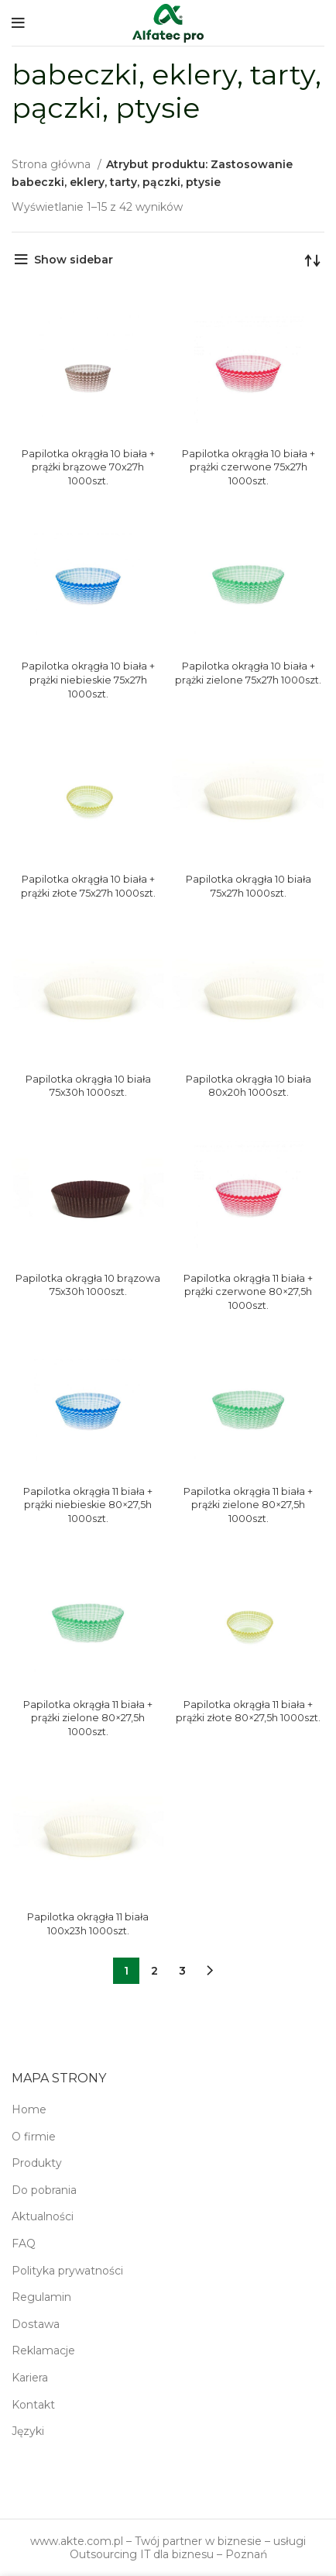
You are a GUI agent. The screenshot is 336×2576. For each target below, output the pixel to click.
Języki (28, 2431)
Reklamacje (43, 2350)
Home (29, 2109)
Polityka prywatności (67, 2271)
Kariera (30, 2378)
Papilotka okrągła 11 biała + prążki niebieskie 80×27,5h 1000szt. (88, 1505)
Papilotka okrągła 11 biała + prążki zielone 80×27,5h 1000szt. (248, 1505)
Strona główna (53, 164)
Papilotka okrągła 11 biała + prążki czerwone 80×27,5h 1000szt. (248, 1292)
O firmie (34, 2137)
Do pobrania (44, 2190)
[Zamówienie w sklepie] (312, 259)
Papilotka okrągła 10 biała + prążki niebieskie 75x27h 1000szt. (88, 679)
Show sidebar (73, 260)
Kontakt (33, 2405)
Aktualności (43, 2216)
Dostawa (36, 2324)
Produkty (37, 2163)
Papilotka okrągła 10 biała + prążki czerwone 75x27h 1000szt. (248, 467)
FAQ (24, 2244)
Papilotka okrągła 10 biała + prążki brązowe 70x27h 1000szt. (88, 467)
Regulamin (41, 2297)
